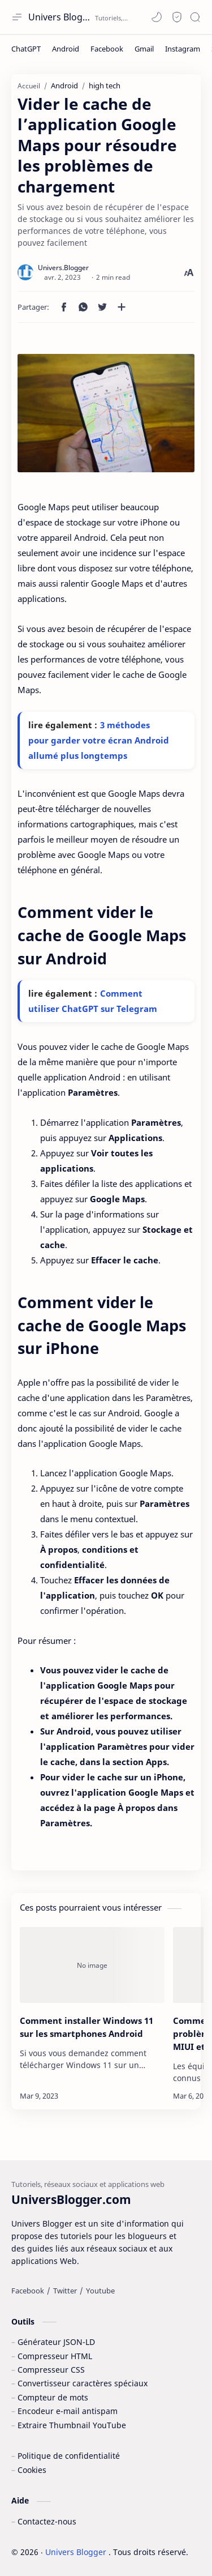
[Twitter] (65, 2290)
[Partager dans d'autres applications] (121, 307)
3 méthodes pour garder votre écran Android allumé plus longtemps (98, 740)
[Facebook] (106, 48)
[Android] (65, 48)
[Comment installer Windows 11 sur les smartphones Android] (92, 1965)
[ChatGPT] (26, 48)
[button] (156, 16)
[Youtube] (100, 2290)
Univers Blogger (60, 17)
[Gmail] (144, 48)
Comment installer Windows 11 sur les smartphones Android (86, 2027)
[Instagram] (182, 48)
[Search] (195, 16)
